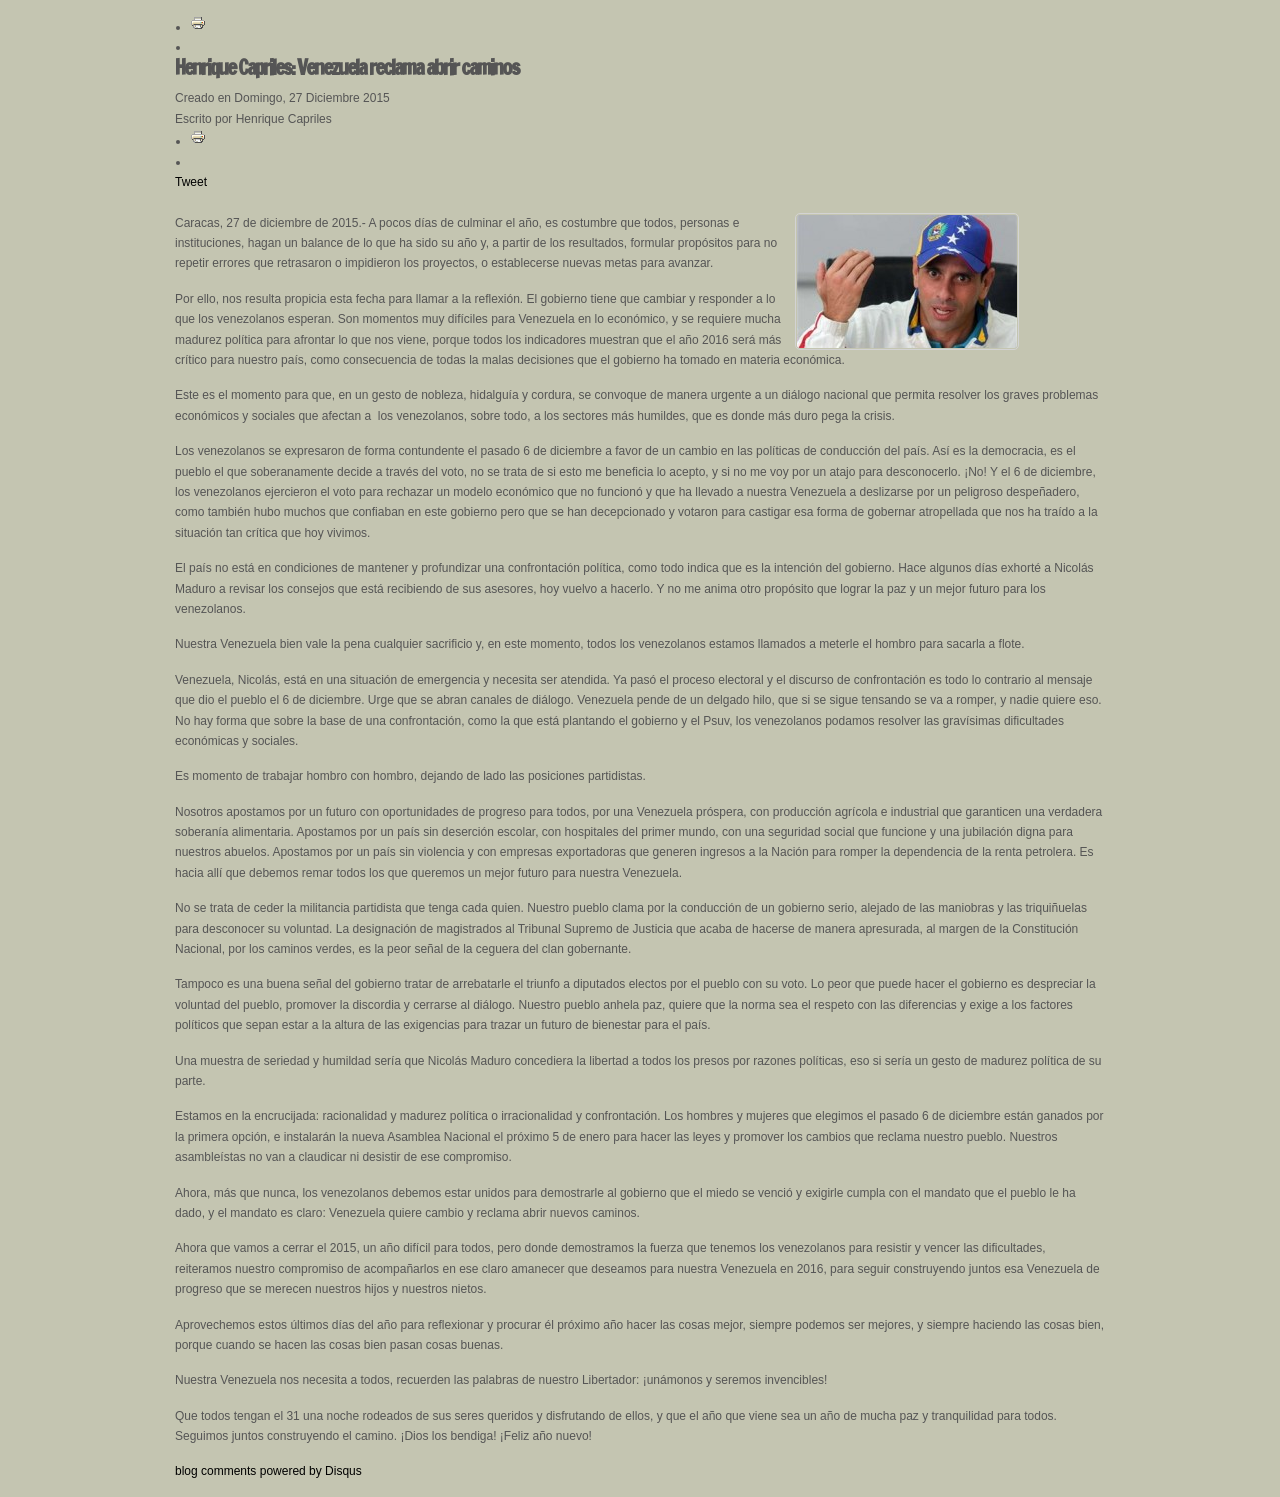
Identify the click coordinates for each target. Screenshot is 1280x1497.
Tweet (191, 182)
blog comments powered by (268, 1471)
